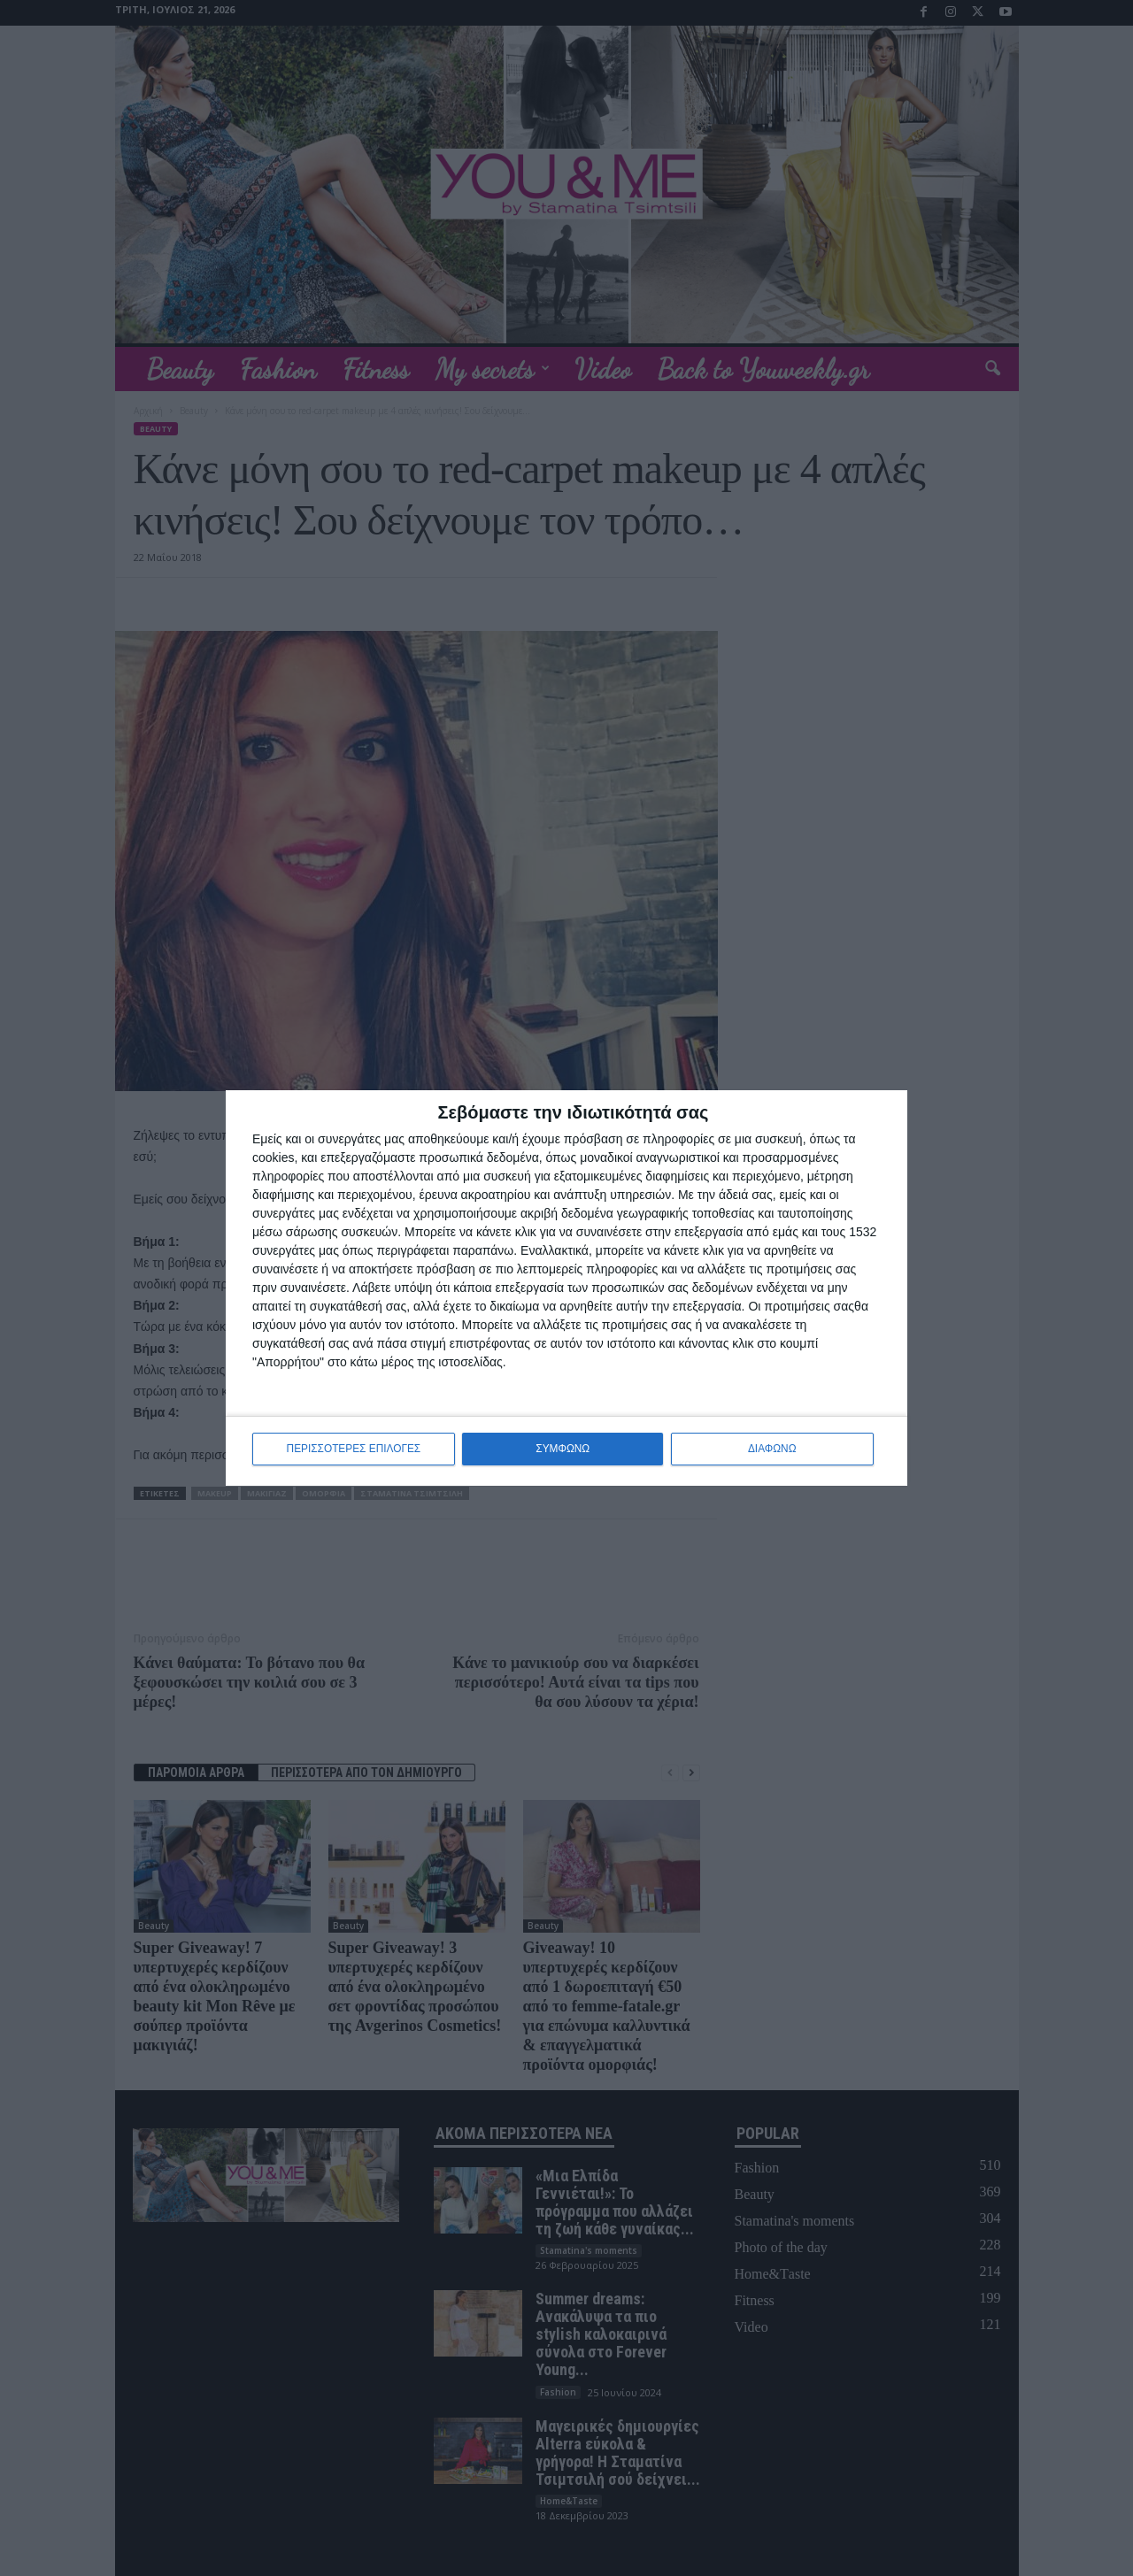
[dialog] (566, 1288)
